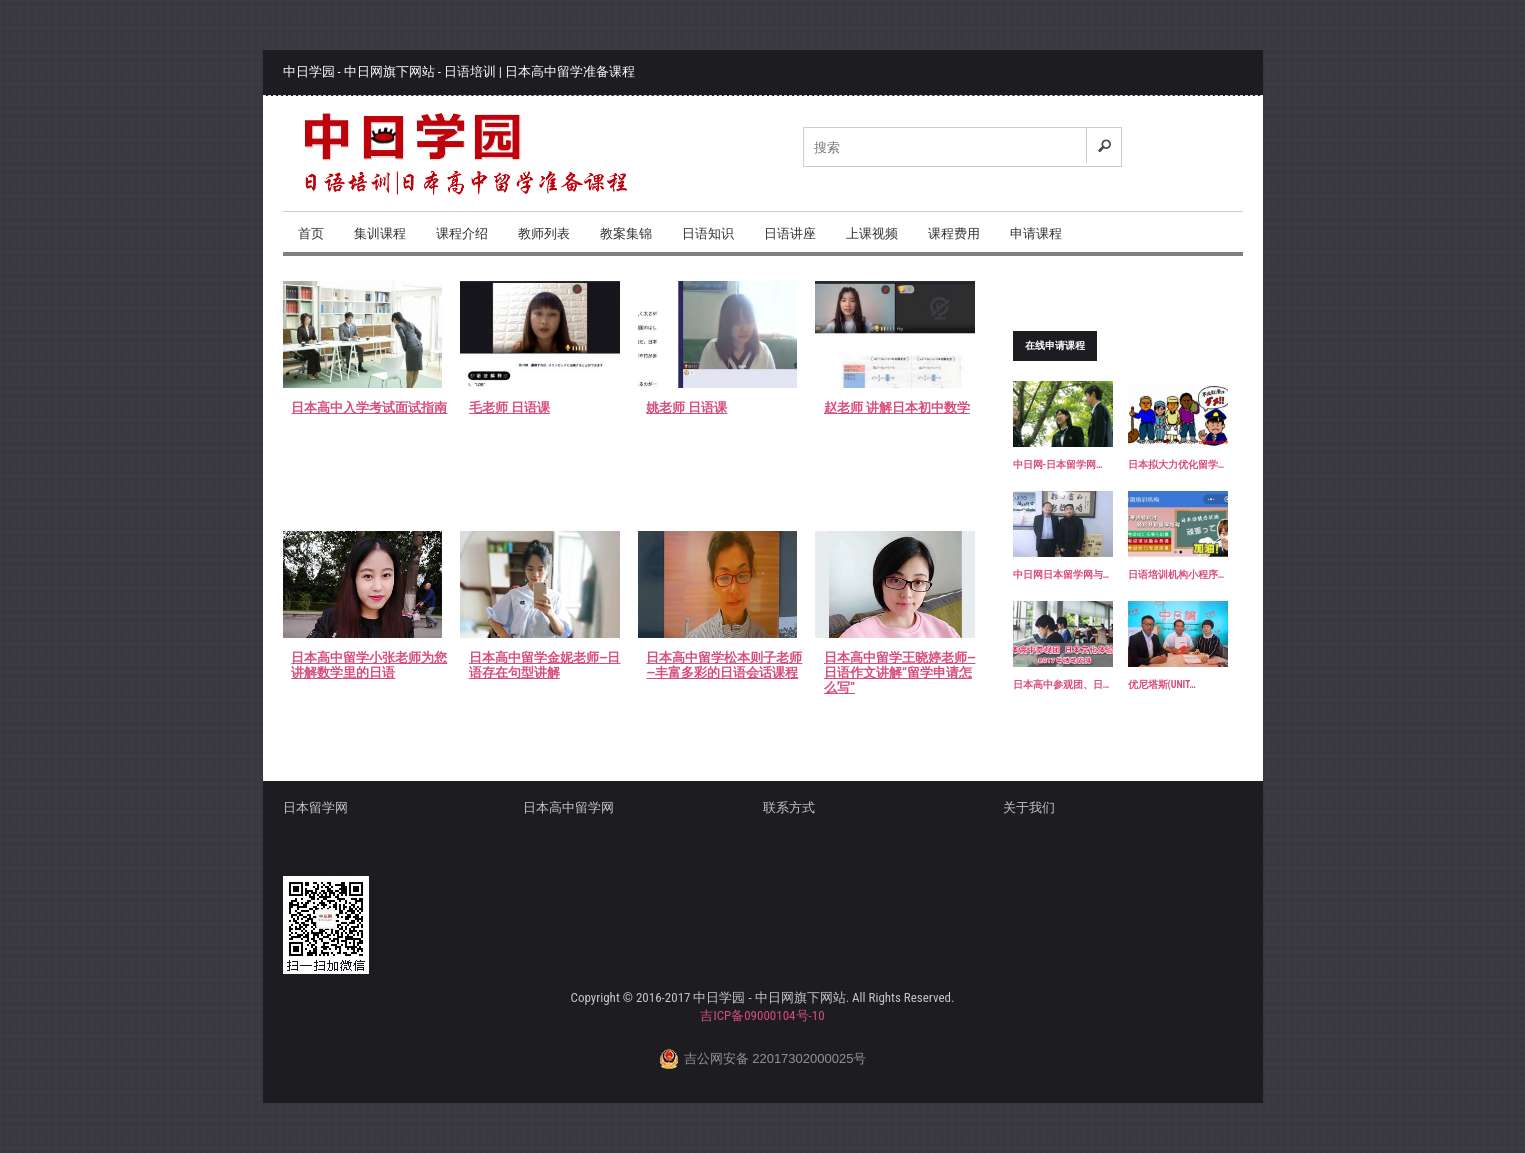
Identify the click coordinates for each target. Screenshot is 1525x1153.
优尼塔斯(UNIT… (1162, 684)
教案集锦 (626, 233)
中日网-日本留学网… (1058, 464)
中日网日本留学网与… (1061, 574)
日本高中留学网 (568, 807)
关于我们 (1029, 807)
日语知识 (708, 233)
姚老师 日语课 (686, 407)
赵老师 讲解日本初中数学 (897, 407)
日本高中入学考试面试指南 (369, 407)
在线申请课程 (1055, 345)
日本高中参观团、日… (1061, 684)
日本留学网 (315, 807)
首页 (311, 233)
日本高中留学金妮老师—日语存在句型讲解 (545, 665)
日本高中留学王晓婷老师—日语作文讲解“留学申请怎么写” (900, 672)
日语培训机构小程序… (1176, 574)
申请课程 (1036, 233)
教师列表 (544, 233)
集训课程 (380, 233)
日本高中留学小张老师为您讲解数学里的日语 (369, 665)
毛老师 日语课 (509, 407)
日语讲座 (790, 233)
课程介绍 (462, 233)
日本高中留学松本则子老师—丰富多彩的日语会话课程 (724, 665)
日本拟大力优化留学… (1176, 464)
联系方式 (789, 807)
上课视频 (872, 233)
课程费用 (954, 233)
